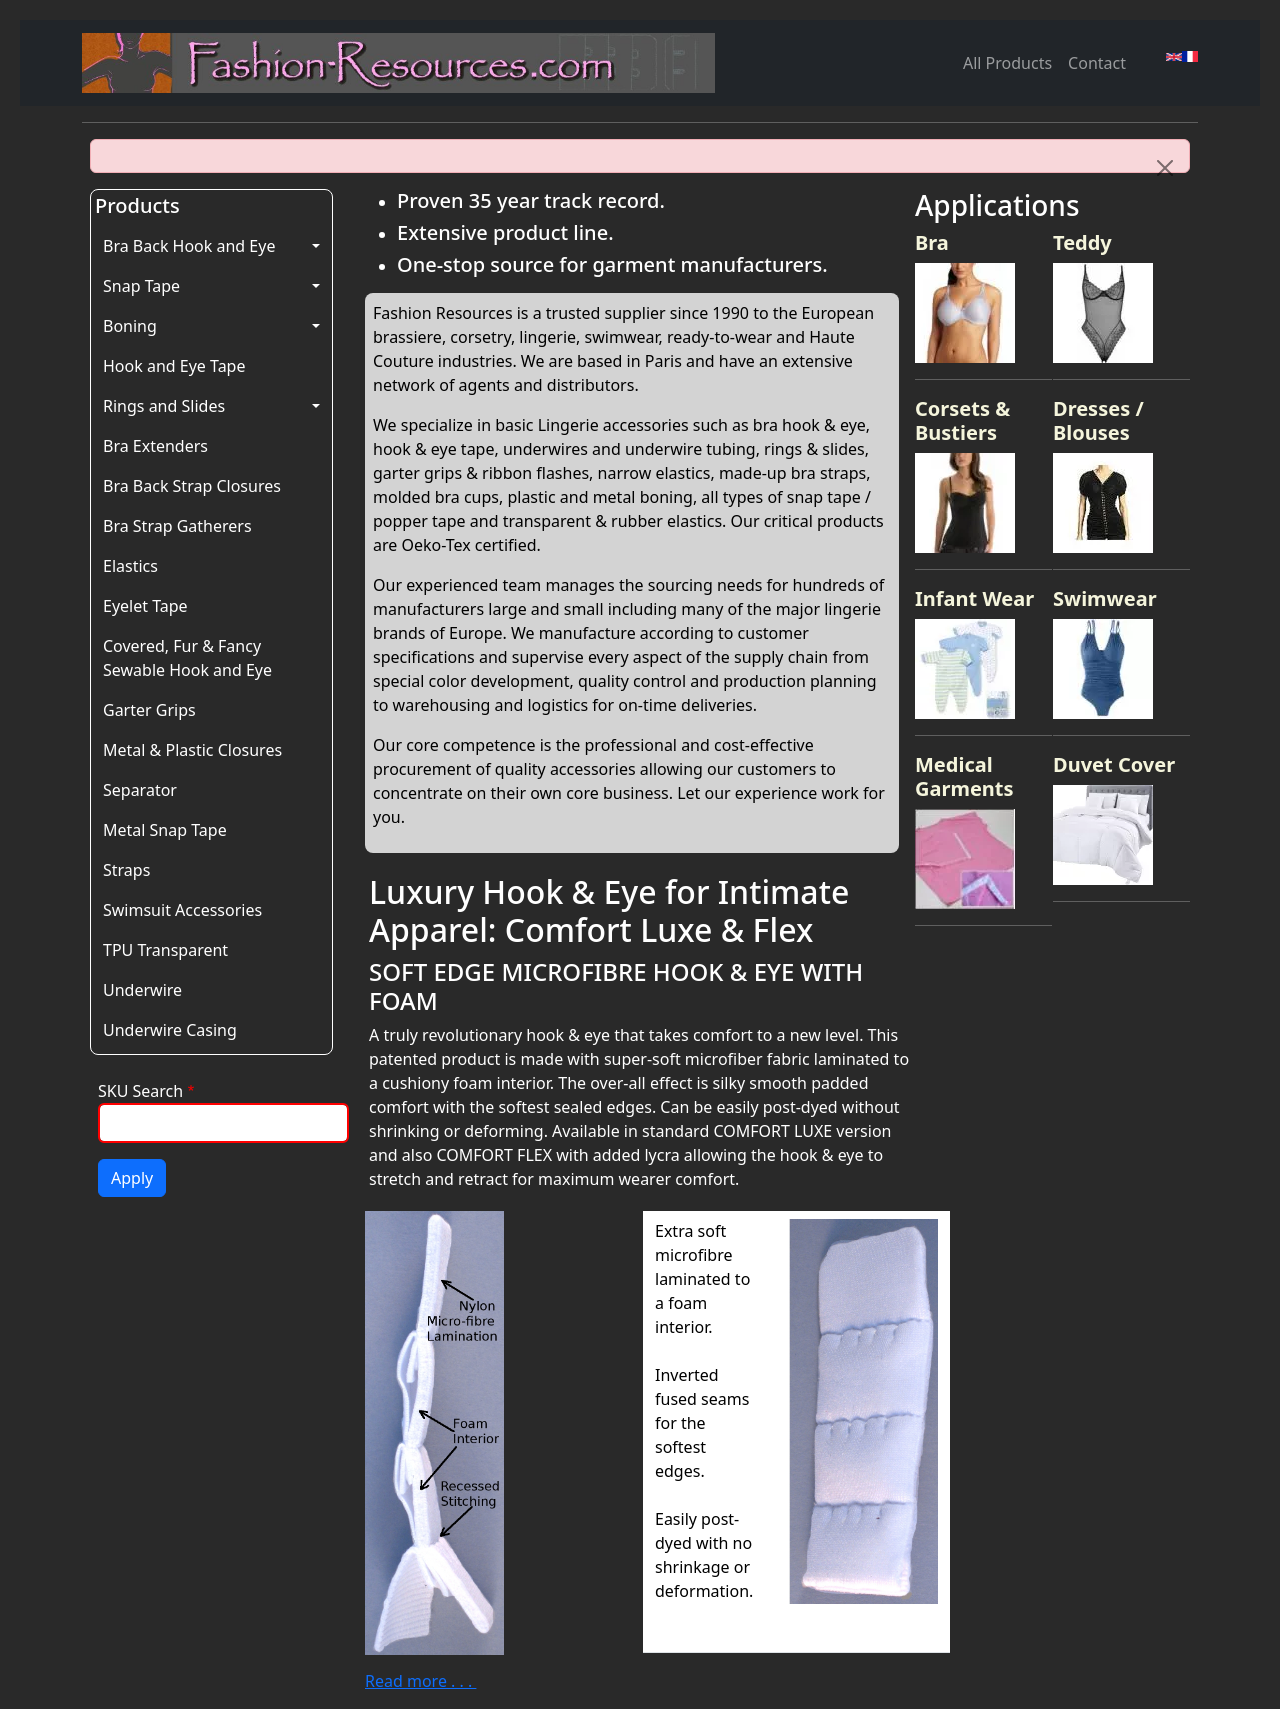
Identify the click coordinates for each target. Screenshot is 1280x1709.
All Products (1007, 63)
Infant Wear (974, 598)
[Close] (1165, 168)
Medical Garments (964, 776)
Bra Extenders (155, 446)
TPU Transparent (165, 950)
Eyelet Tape (145, 606)
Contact (1097, 63)
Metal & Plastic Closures (192, 750)
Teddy (1082, 242)
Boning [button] (130, 326)
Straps (126, 870)
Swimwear (1105, 598)
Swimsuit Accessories (182, 910)
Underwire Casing (170, 1030)
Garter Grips (149, 710)
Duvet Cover (1114, 764)
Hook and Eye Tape (174, 366)
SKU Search (140, 1091)
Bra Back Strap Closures (192, 486)
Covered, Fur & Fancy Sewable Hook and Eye (187, 658)
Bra (932, 242)
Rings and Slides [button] (164, 406)
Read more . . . (420, 1681)
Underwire (142, 990)
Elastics (130, 566)
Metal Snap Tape (165, 830)
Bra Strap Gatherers (177, 526)
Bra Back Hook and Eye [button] (189, 246)
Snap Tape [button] (141, 286)
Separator (140, 790)
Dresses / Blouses (1098, 420)
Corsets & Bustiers (962, 420)
